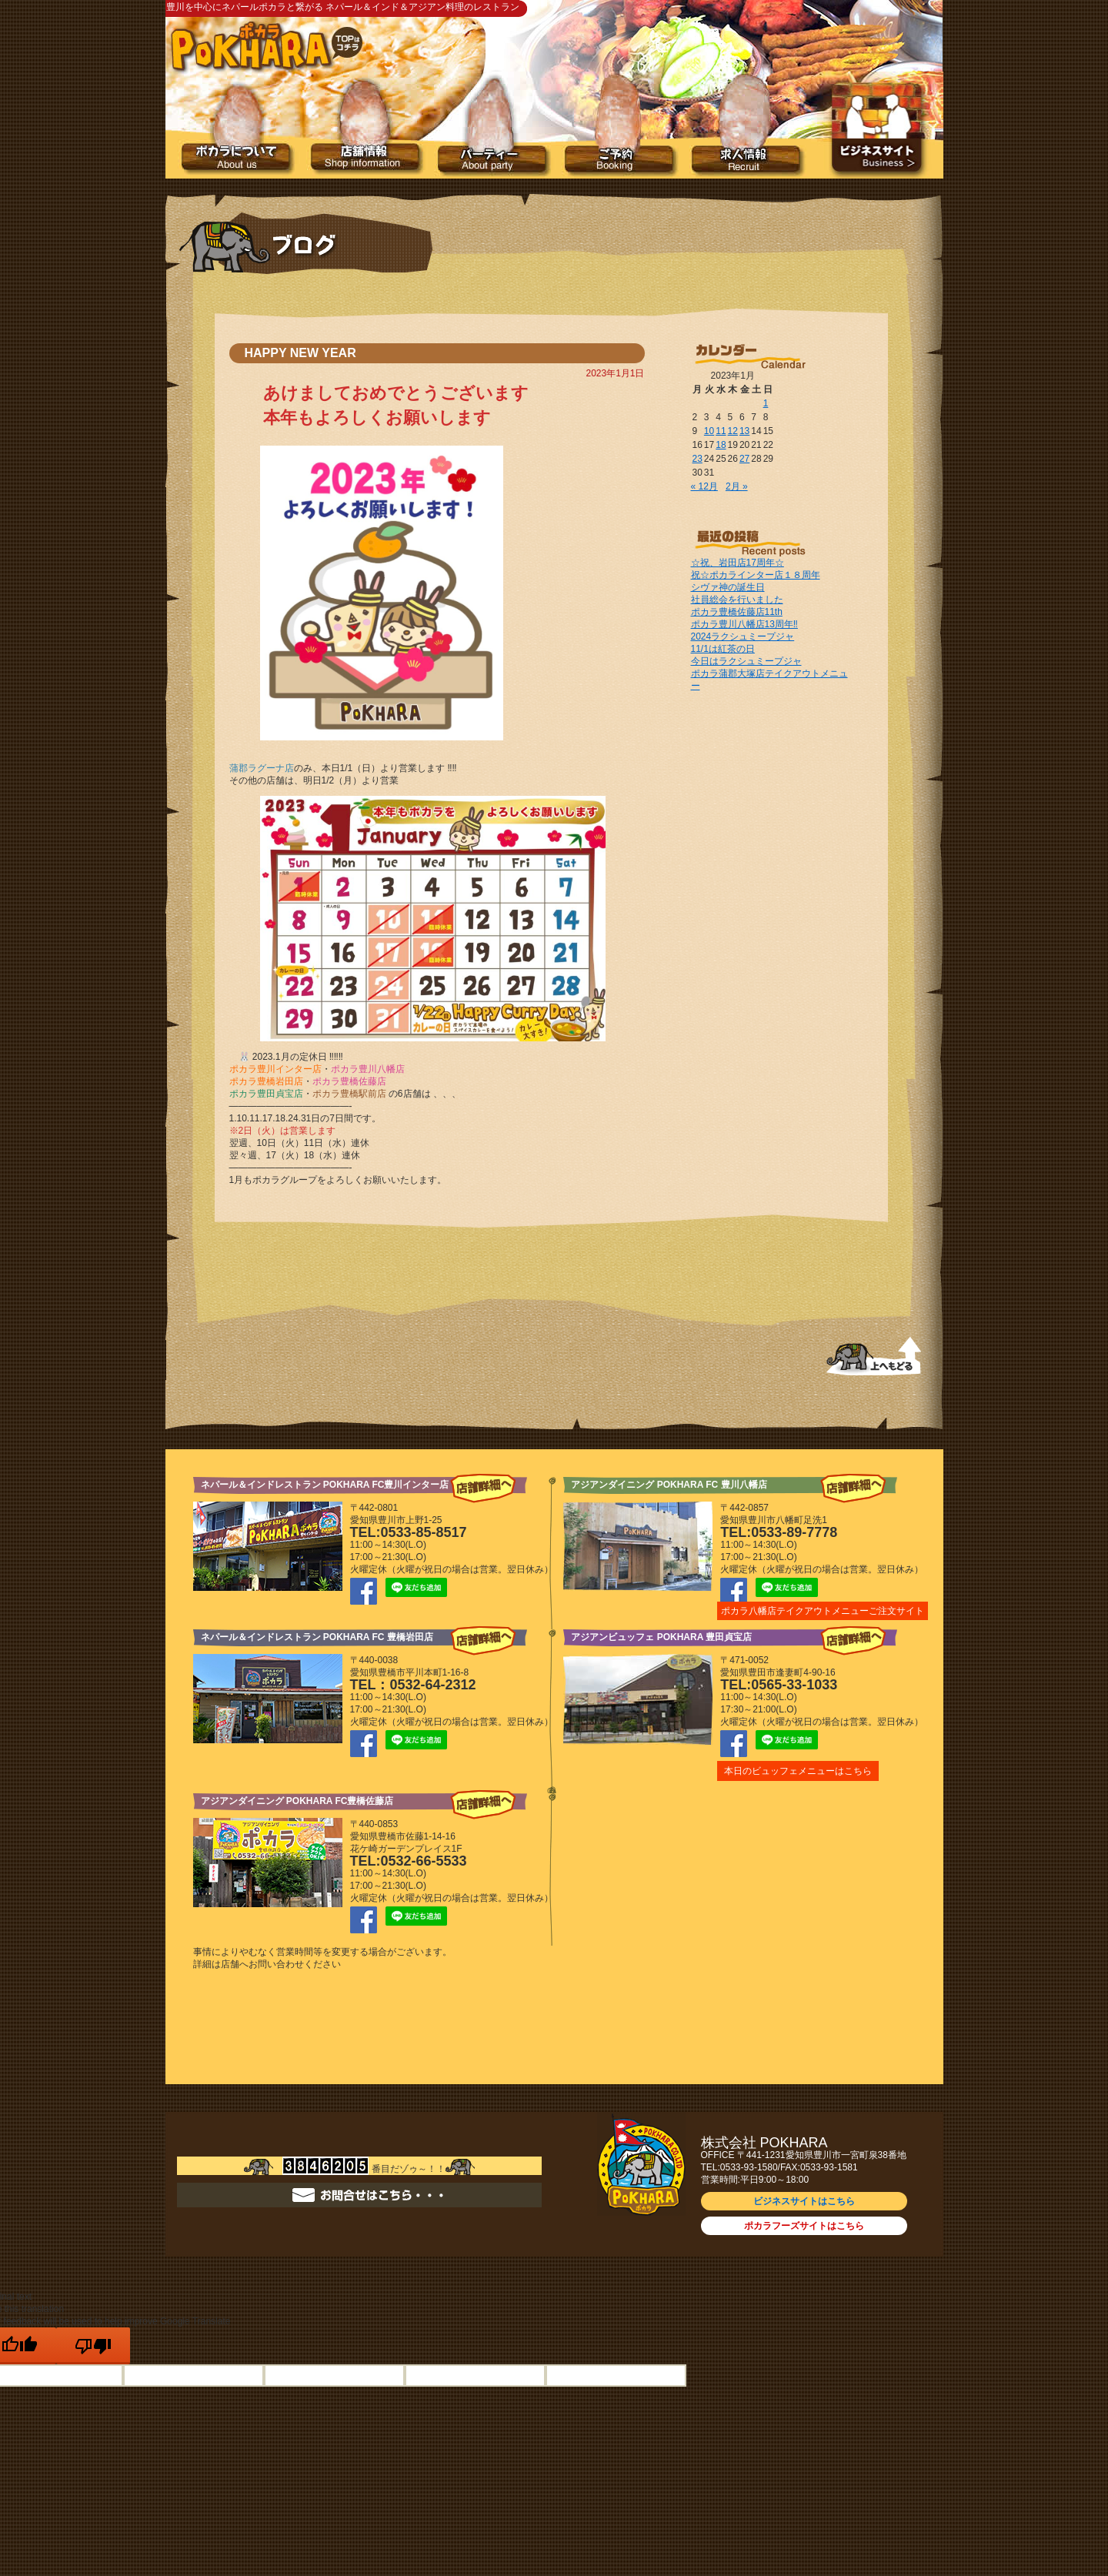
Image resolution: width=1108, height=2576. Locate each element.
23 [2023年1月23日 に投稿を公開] (697, 458)
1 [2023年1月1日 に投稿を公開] (766, 403)
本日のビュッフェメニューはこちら (798, 1771)
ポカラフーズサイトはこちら (804, 2225)
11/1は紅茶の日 (723, 648)
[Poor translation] (93, 2345)
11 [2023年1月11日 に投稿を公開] (721, 431)
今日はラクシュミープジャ (746, 661)
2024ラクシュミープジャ (743, 636)
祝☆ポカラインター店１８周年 (755, 575)
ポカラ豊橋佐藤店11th (737, 611)
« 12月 (704, 486)
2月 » (737, 486)
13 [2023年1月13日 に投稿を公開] (744, 431)
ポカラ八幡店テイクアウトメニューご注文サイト (822, 1610)
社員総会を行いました (737, 599)
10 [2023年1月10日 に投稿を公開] (709, 431)
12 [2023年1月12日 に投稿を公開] (733, 431)
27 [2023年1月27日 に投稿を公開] (744, 458)
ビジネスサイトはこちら (804, 2201)
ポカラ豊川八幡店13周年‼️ (744, 624)
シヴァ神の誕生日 (728, 587)
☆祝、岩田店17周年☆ (737, 562)
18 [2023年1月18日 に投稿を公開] (721, 444)
